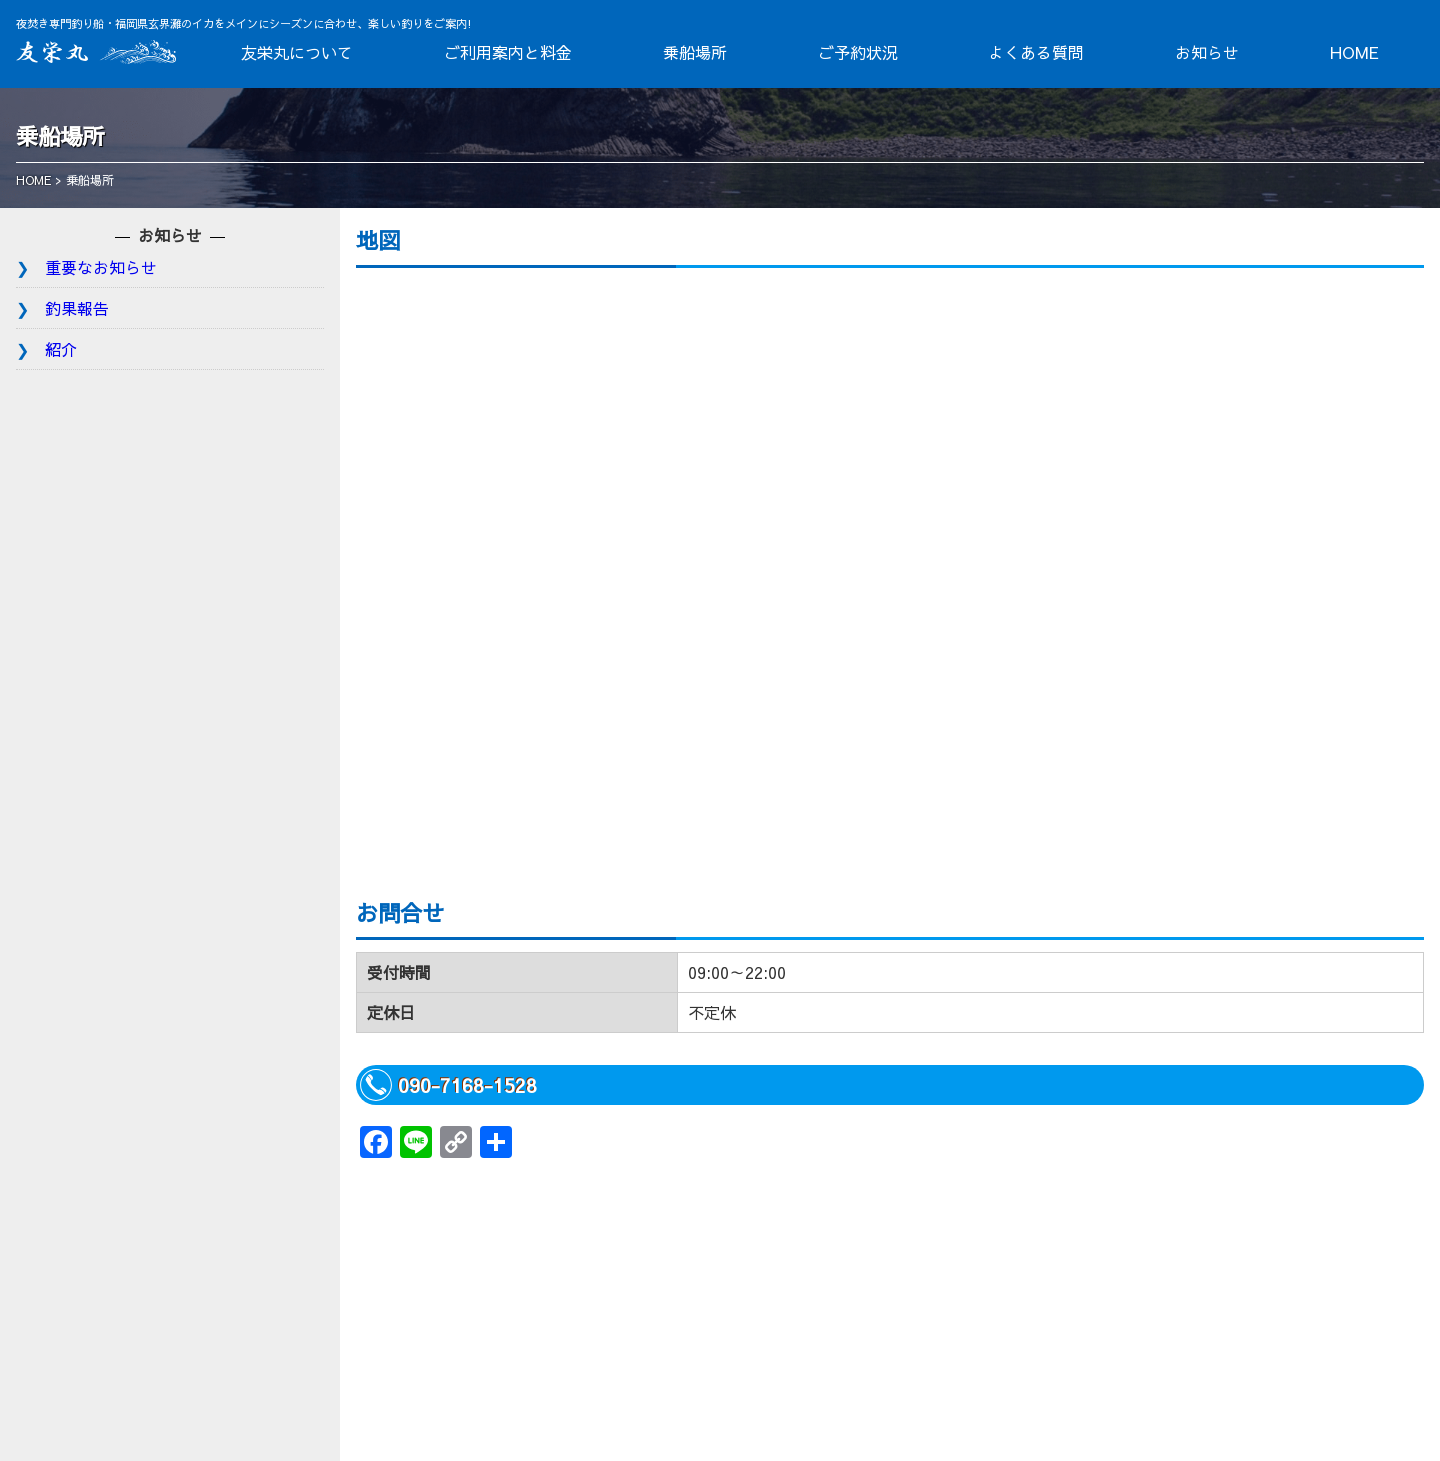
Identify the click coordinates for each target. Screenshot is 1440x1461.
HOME (1354, 52)
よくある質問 (1036, 52)
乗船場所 (695, 52)
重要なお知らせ (101, 267)
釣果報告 (77, 308)
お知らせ (1207, 52)
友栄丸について (297, 52)
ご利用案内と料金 (508, 52)
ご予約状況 (858, 52)
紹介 (61, 349)
